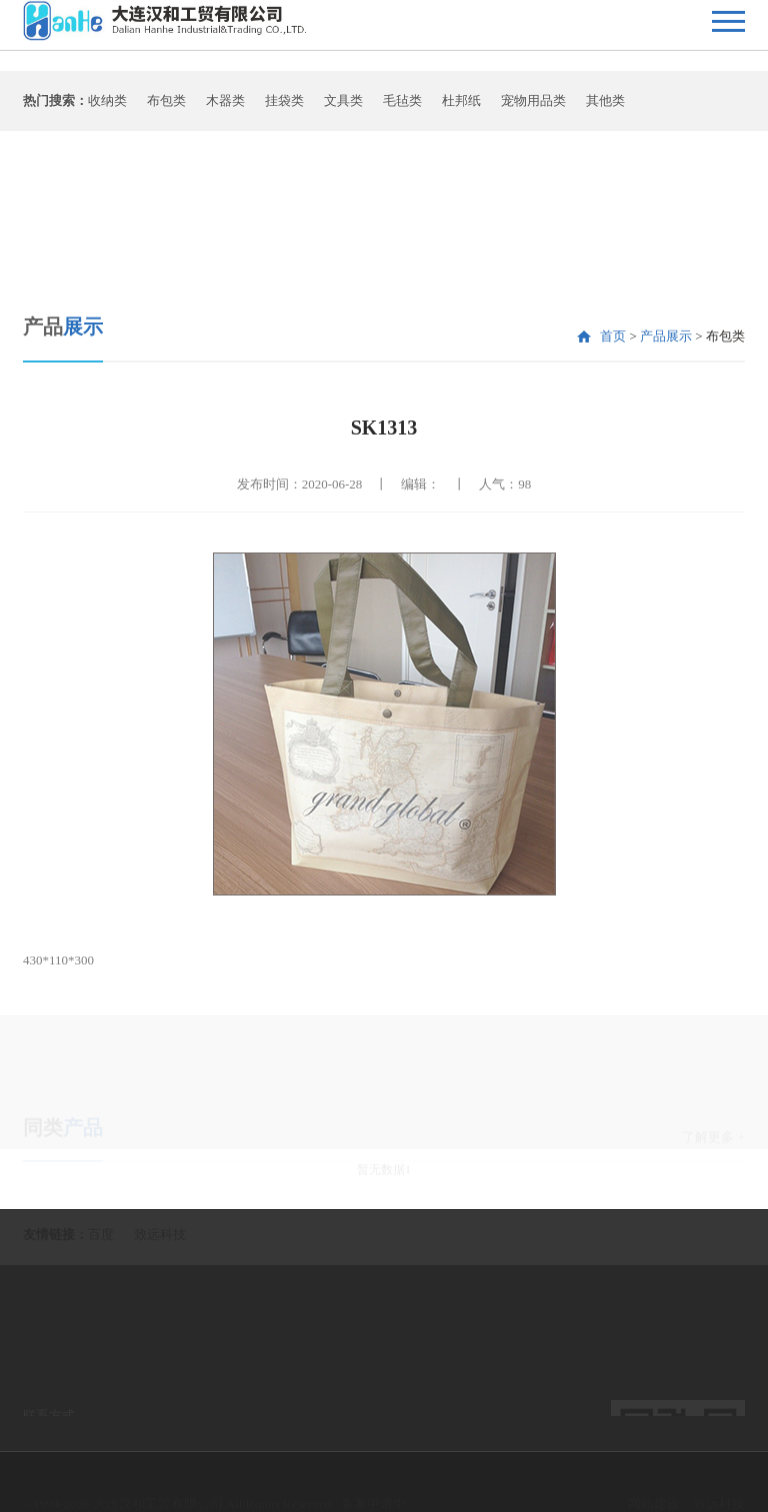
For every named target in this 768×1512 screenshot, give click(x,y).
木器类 (225, 105)
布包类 (166, 105)
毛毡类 (402, 105)
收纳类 (107, 105)
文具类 (343, 105)
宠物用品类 (533, 105)
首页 (613, 408)
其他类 (605, 105)
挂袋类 (284, 105)
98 (524, 556)
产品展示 (666, 408)
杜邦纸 (461, 105)
